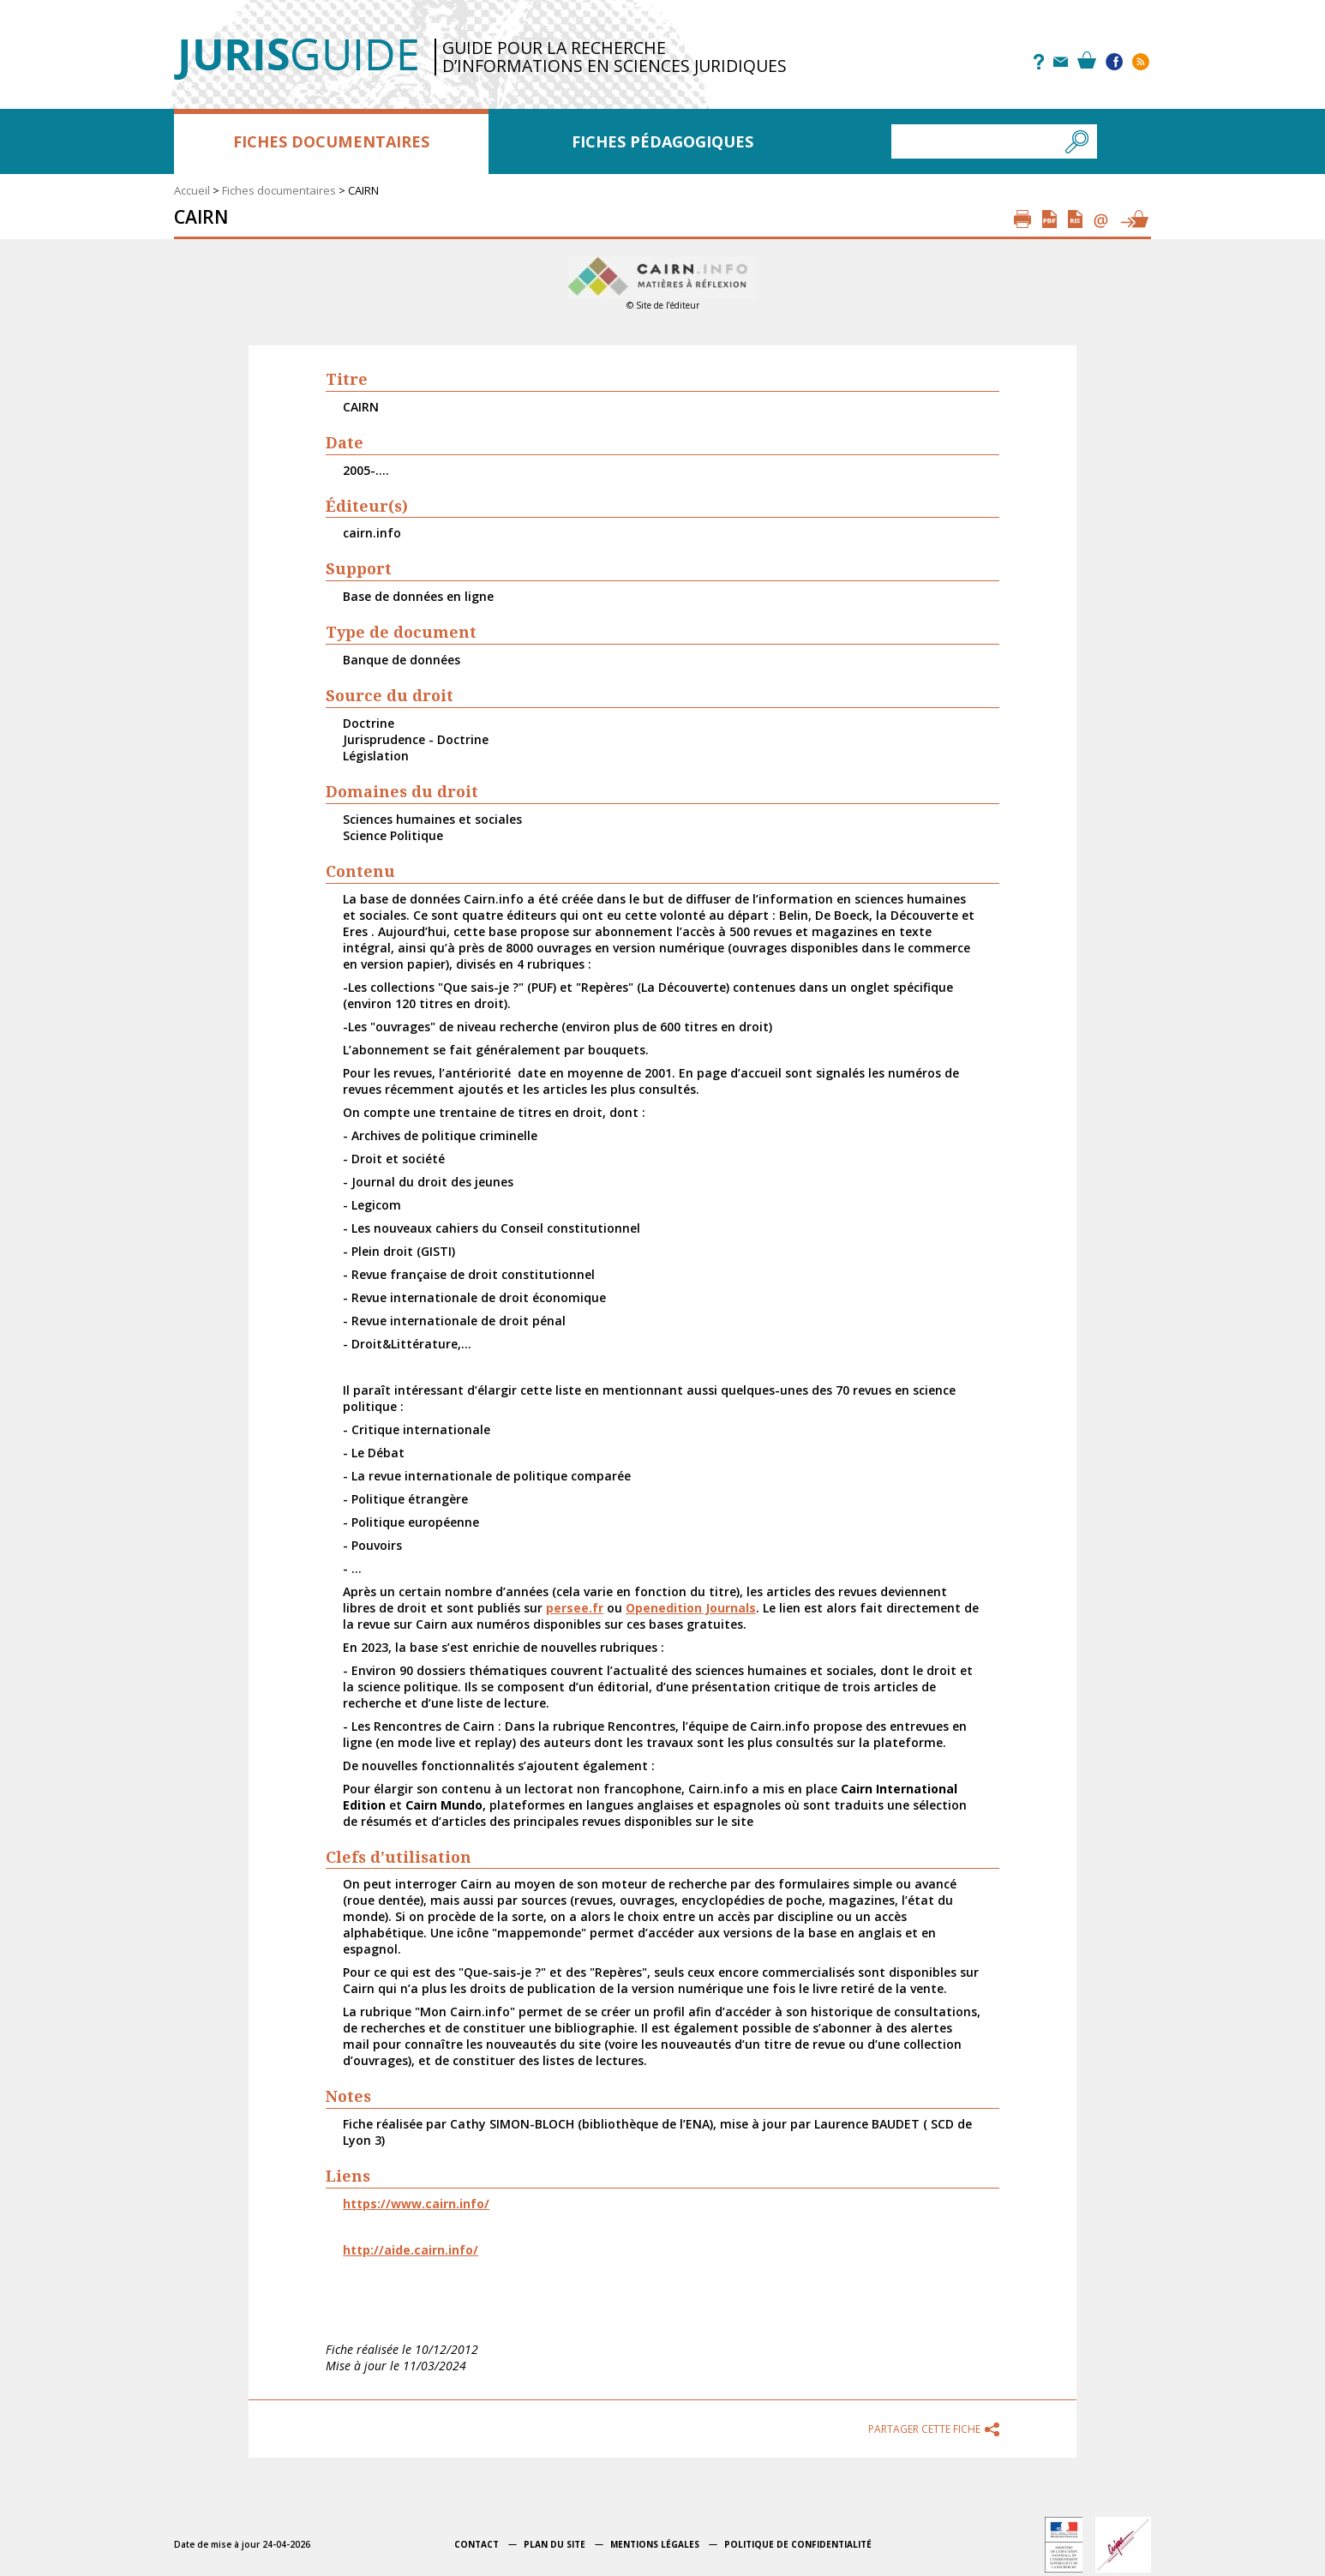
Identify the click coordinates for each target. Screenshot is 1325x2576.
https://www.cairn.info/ (416, 2203)
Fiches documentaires (331, 141)
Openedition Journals (691, 1608)
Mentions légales (654, 2544)
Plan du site (554, 2544)
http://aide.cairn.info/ (410, 2250)
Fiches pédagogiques (662, 141)
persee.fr (574, 1608)
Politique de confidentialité (798, 2544)
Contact (476, 2544)
